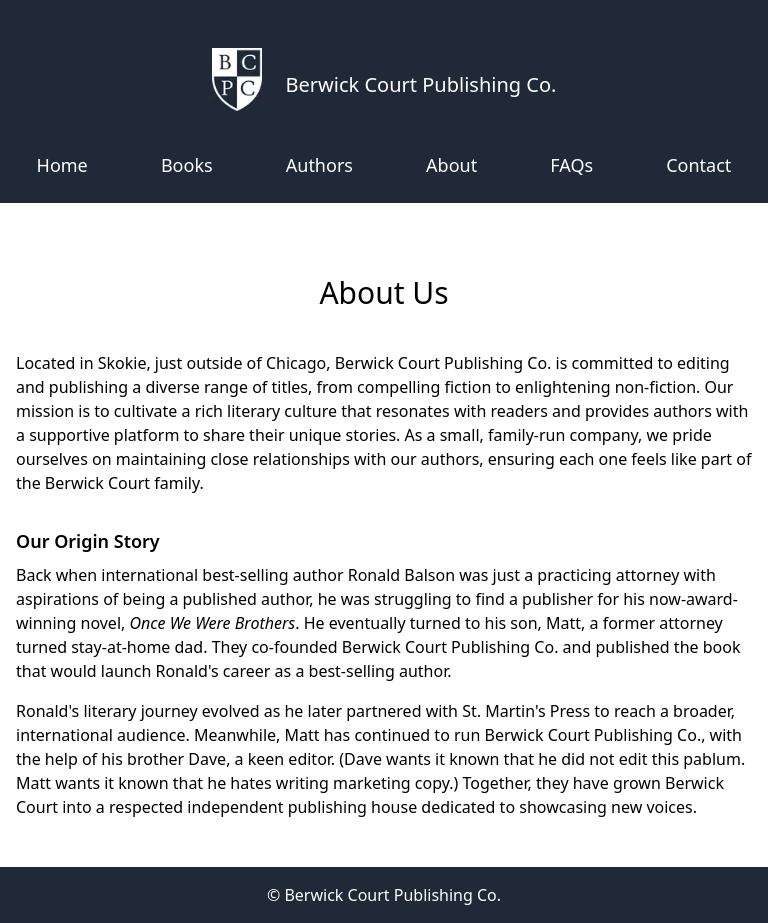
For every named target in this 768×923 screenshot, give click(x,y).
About (451, 165)
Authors (319, 165)
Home (62, 165)
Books (187, 165)
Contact (698, 165)
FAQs (571, 165)
